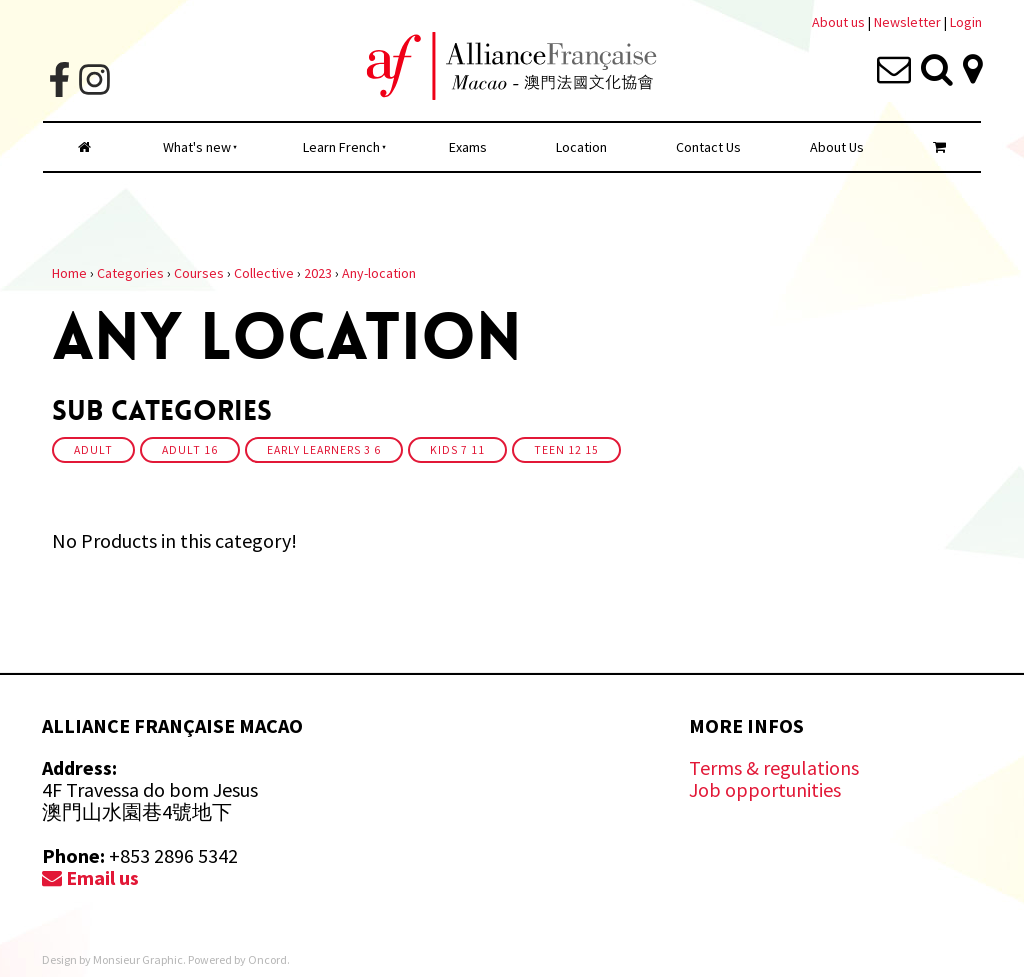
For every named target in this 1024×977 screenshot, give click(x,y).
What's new (197, 147)
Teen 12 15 (566, 450)
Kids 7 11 (457, 450)
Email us (90, 877)
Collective (264, 273)
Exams (468, 147)
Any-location (379, 273)
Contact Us (708, 147)
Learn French (341, 147)
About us (838, 22)
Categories (130, 273)
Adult (93, 450)
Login (966, 22)
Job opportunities (765, 789)
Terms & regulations (774, 767)
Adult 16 (190, 450)
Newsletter (909, 22)
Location (581, 147)
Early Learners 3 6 (324, 450)
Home (69, 273)
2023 (318, 273)
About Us (837, 147)
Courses (199, 273)
